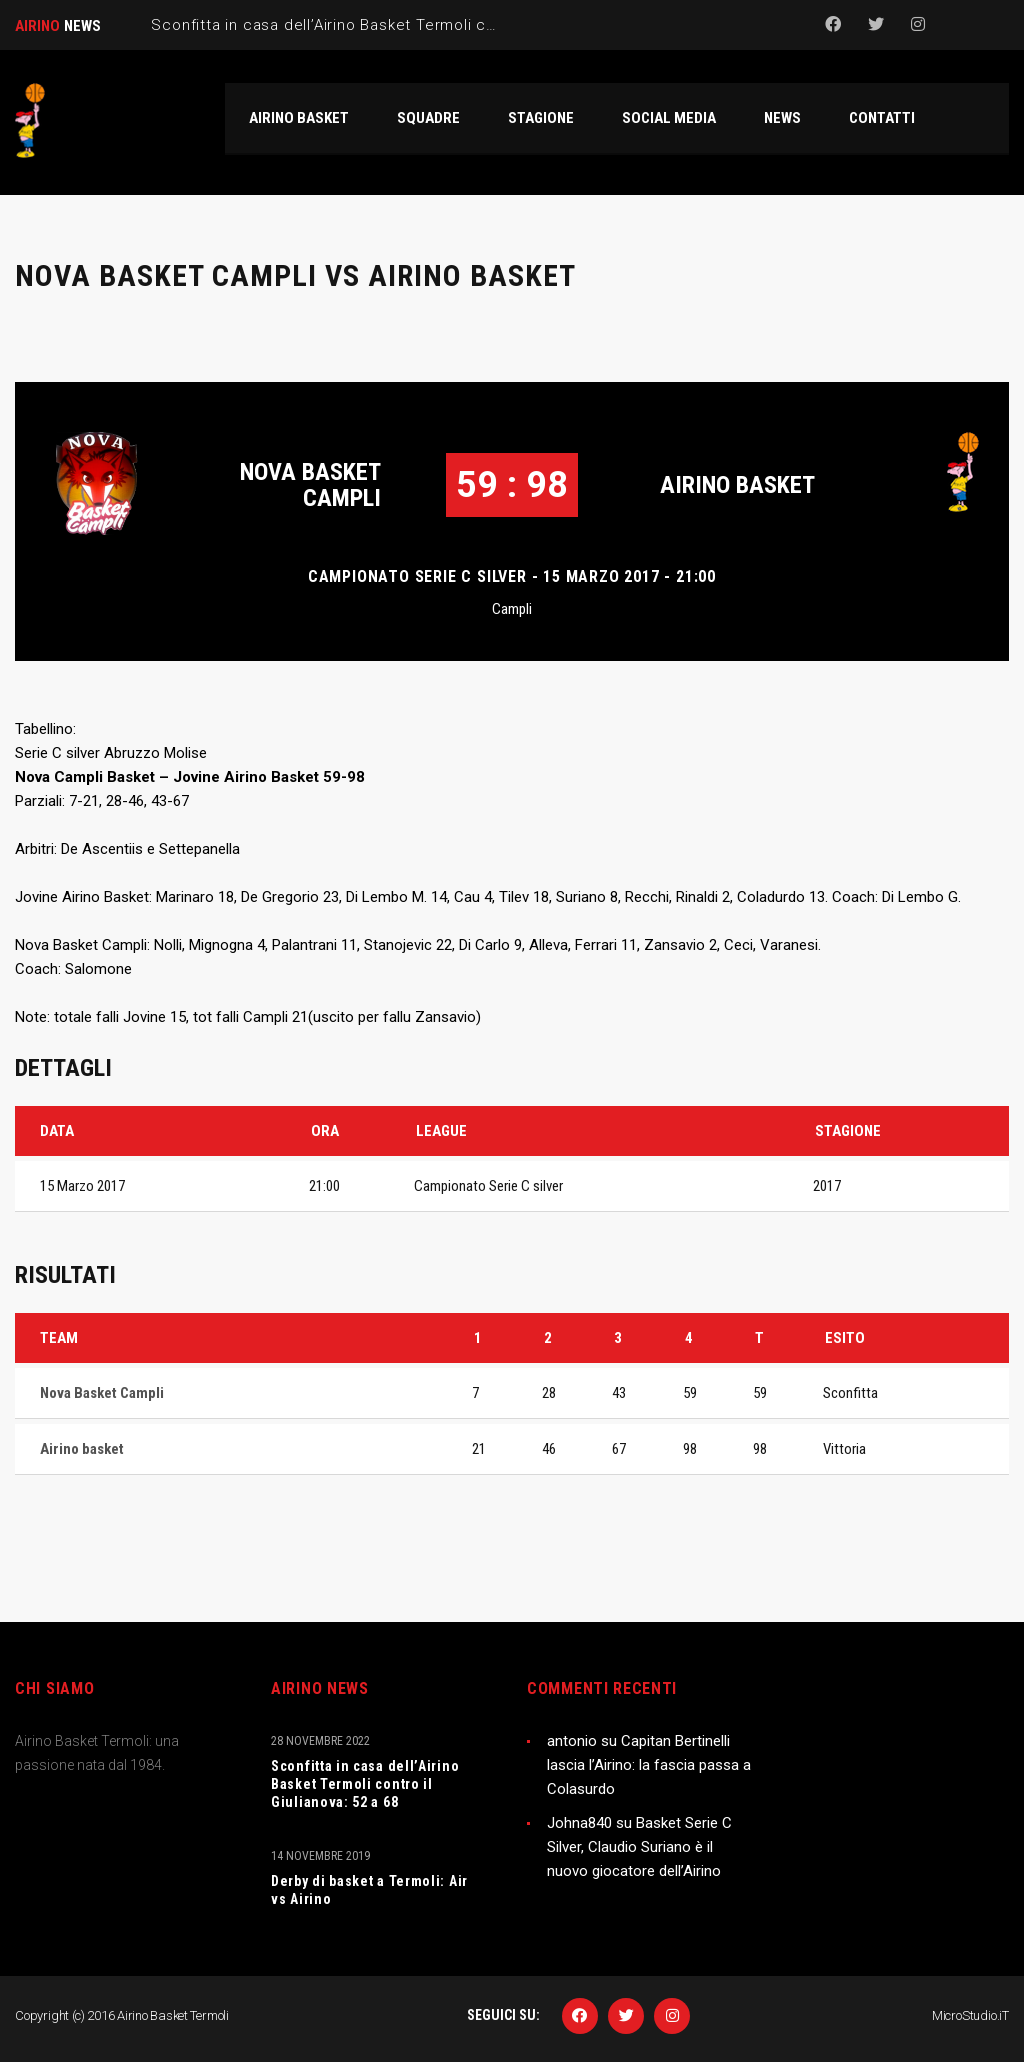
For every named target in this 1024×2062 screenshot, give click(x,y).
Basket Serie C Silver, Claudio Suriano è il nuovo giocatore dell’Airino (639, 1847)
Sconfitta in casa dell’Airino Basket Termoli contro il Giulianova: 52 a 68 (365, 1784)
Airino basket (737, 485)
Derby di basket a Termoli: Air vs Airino (369, 1890)
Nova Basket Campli (310, 485)
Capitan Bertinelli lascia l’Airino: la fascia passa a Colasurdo (649, 1765)
